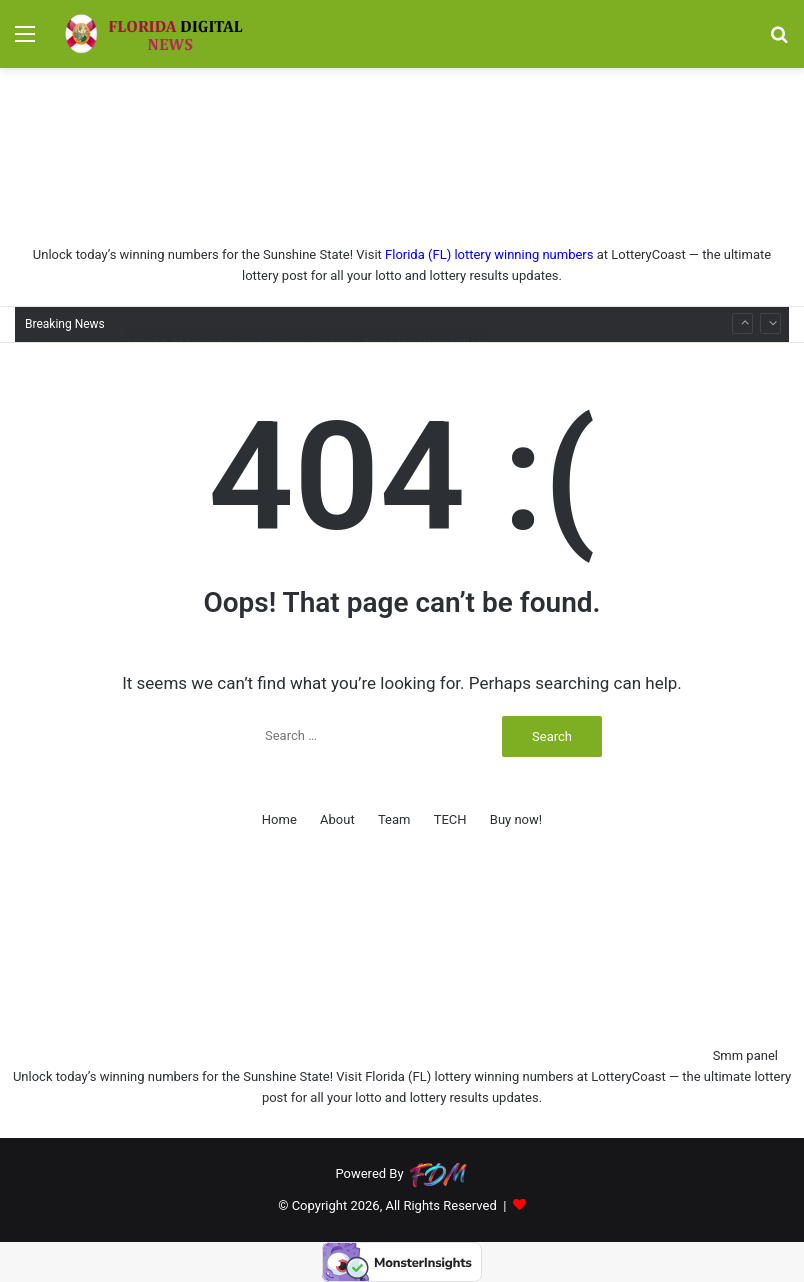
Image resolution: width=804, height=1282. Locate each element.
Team (394, 819)
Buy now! (516, 819)
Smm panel (745, 1055)
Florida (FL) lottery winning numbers (489, 254)
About (337, 819)
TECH (450, 819)
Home (279, 819)
